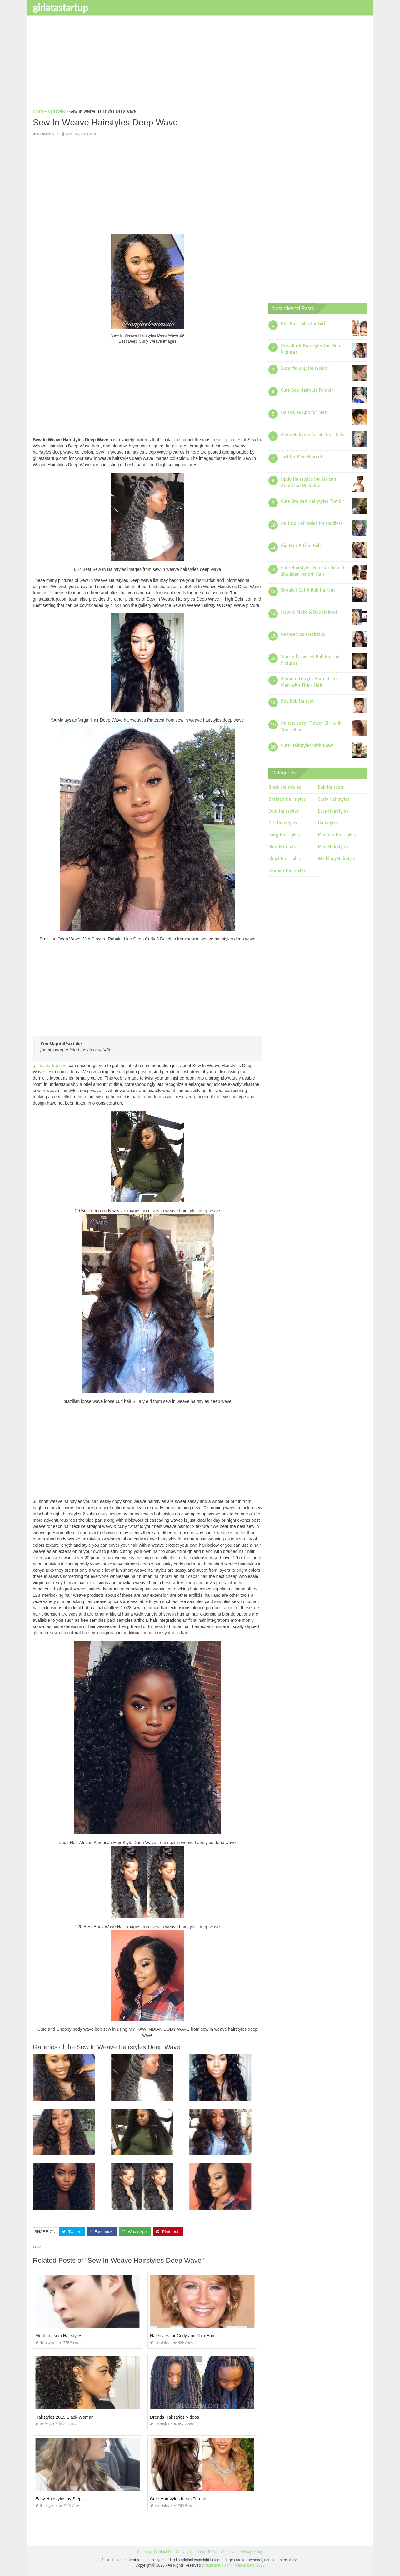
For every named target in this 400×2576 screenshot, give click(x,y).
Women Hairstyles (287, 870)
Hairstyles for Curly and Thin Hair (182, 2335)
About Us (228, 2551)
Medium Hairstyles (337, 835)
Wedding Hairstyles (337, 858)
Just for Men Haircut (301, 457)
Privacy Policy (251, 2551)
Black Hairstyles (284, 787)
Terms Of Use (206, 2551)
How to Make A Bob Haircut (309, 612)
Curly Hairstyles (333, 799)
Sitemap (144, 2551)
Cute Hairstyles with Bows (307, 745)
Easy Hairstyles (333, 811)
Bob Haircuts (331, 787)
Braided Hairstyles (287, 799)
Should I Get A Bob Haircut (308, 590)
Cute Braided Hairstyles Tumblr (312, 501)
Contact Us (163, 2551)
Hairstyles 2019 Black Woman (64, 2417)
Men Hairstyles (333, 846)
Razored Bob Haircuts (303, 634)
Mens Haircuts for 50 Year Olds (312, 434)
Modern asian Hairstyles (58, 2335)
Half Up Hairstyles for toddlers (311, 523)
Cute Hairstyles (283, 811)
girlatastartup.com (50, 1065)
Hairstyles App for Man (304, 412)
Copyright (184, 2551)
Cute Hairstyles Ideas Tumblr (178, 2498)
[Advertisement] (200, 64)
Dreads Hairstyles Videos (174, 2417)
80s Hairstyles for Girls (304, 323)
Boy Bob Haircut (297, 701)
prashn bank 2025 (250, 2565)
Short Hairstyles (284, 858)
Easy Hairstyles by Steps (59, 2498)
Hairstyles (45, 134)
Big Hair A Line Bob (301, 545)
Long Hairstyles (284, 835)
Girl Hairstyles (282, 823)
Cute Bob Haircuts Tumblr (307, 390)
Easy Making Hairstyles (304, 368)
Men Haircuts (282, 846)
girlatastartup (60, 7)
